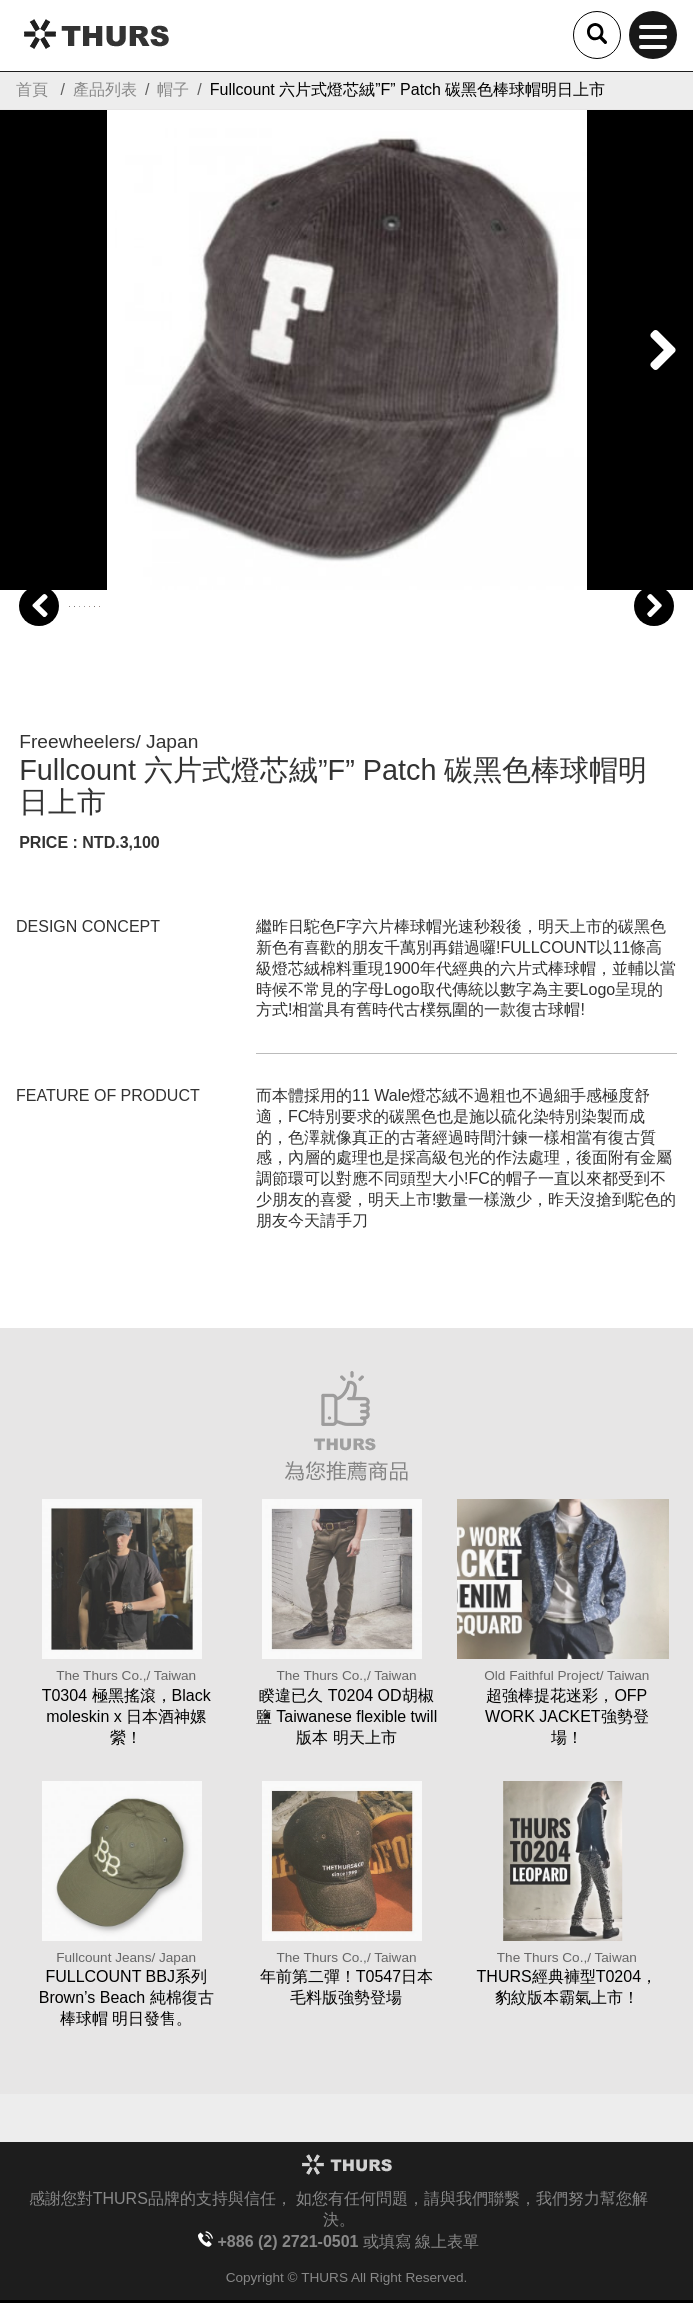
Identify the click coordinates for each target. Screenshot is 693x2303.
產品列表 (105, 89)
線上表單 (447, 2241)
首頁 (32, 89)
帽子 (173, 89)
